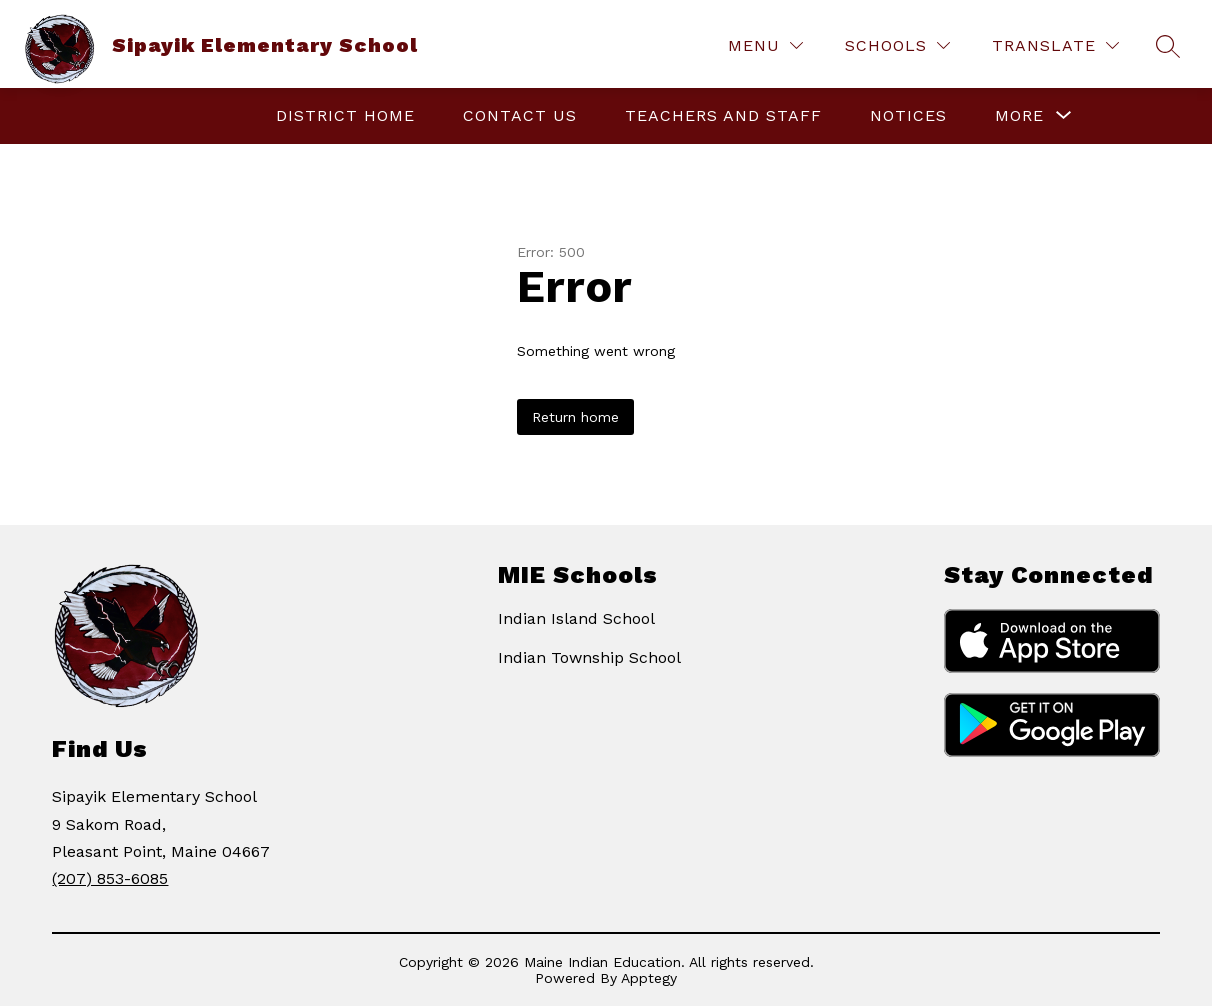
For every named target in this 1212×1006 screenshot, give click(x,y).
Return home (575, 417)
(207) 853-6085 (110, 878)
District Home (345, 115)
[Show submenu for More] (1019, 116)
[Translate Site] (1055, 45)
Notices (908, 115)
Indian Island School (576, 618)
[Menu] (765, 45)
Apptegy (649, 978)
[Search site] (1168, 46)
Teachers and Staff (723, 115)
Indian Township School (589, 657)
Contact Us (520, 115)
